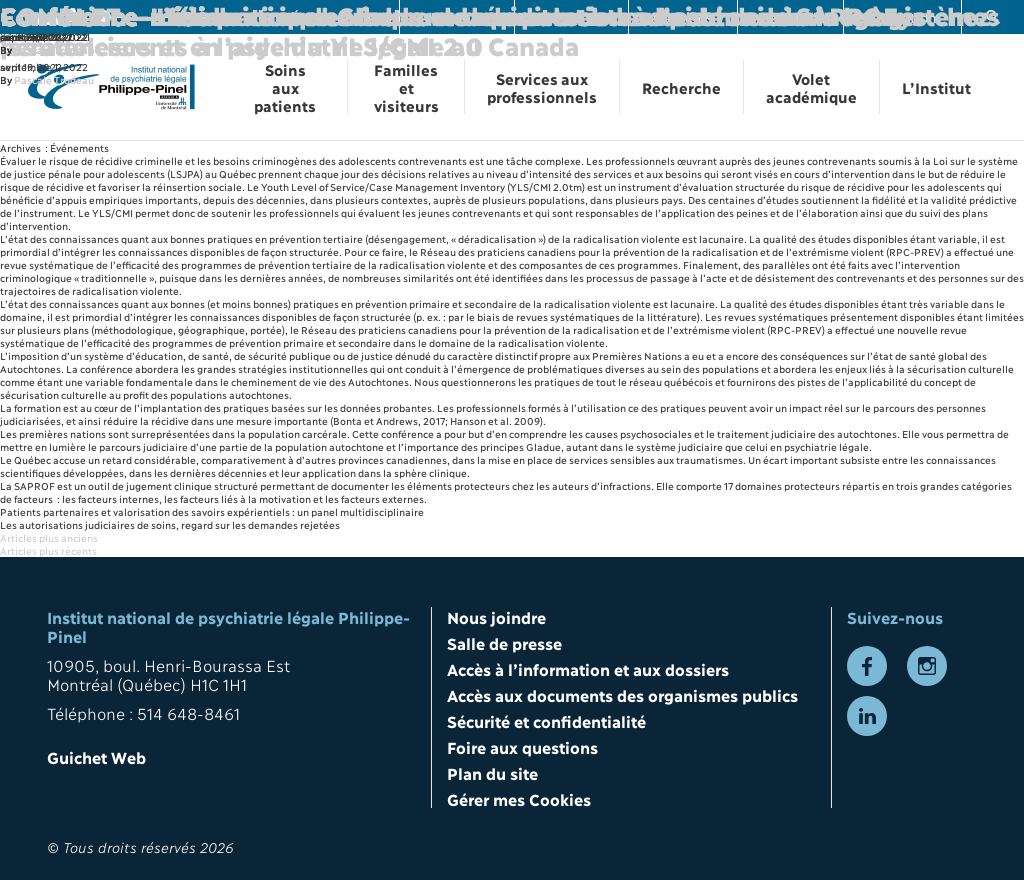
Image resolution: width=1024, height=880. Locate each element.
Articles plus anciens (49, 537)
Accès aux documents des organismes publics (622, 694)
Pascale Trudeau (54, 79)
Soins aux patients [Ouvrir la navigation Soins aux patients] (285, 87)
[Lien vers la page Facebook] (867, 666)
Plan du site (492, 772)
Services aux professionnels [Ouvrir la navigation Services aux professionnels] (542, 87)
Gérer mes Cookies (519, 798)
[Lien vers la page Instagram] (927, 666)
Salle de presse (504, 642)
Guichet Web (96, 756)
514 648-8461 (188, 712)
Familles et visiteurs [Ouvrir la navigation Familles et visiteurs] (406, 87)
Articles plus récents (48, 550)
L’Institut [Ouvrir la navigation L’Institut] (936, 87)
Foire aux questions (522, 746)
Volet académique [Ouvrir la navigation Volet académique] (811, 87)
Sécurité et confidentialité (546, 720)
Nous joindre (496, 616)
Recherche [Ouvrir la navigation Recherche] (681, 87)
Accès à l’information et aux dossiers (588, 668)
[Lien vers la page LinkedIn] (867, 716)
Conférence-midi (103, 15)
